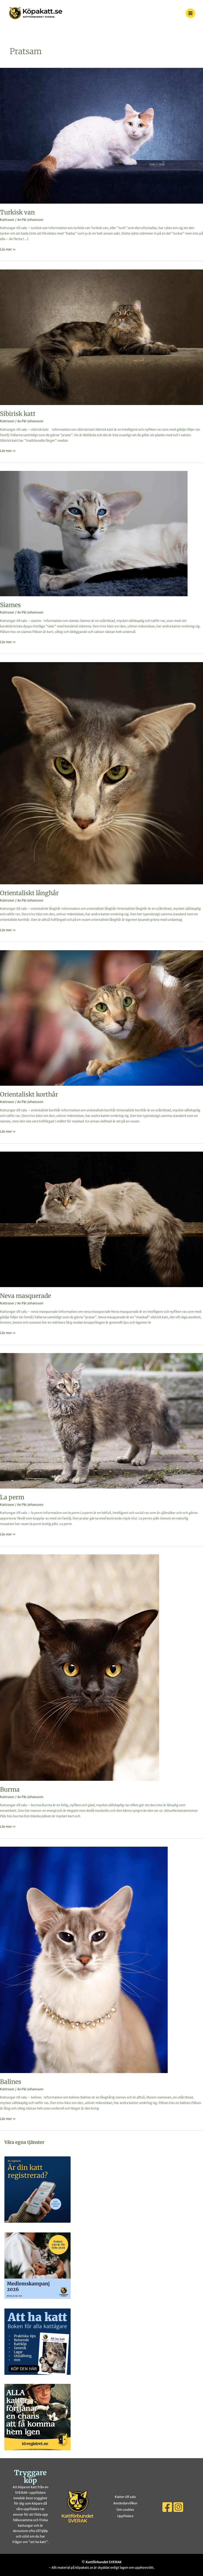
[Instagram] (179, 2509)
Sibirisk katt (18, 415)
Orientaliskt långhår (29, 895)
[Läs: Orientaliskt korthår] (101, 1020)
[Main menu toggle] (190, 14)
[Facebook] (165, 2509)
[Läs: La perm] (101, 1423)
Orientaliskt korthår (29, 1096)
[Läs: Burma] (79, 1669)
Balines (10, 2083)
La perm (12, 1499)
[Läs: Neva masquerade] (101, 1221)
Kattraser (7, 222)
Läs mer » (8, 251)
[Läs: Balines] (84, 1962)
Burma (10, 1791)
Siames (10, 607)
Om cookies (125, 2512)
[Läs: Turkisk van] (101, 138)
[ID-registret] (37, 2419)
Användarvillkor (125, 2506)
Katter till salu (125, 2501)
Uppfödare (125, 2517)
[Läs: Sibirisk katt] (101, 339)
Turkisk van (17, 214)
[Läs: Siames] (94, 535)
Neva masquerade (25, 1297)
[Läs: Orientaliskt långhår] (101, 775)
